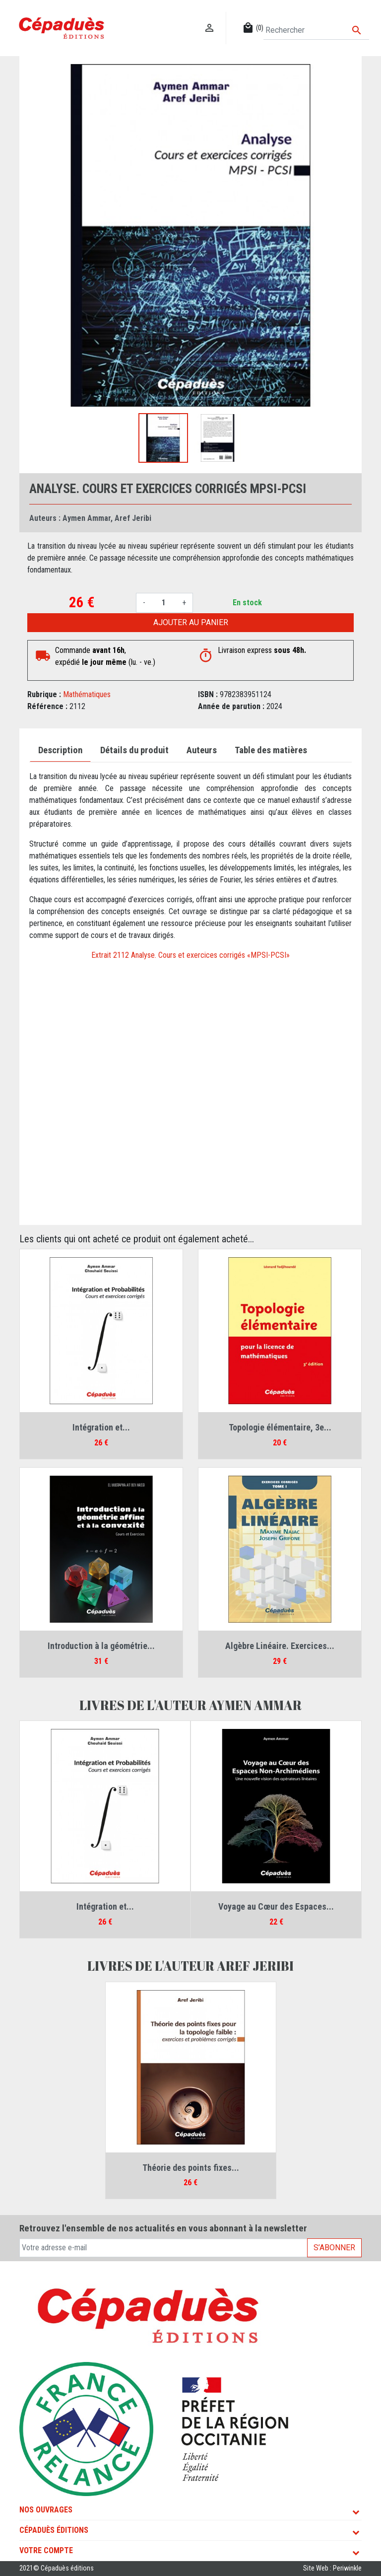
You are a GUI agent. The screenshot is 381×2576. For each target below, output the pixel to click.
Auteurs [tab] (202, 750)
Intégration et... (101, 1427)
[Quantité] (163, 602)
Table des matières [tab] (271, 750)
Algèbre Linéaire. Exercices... (279, 1646)
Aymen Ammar (87, 518)
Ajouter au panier (190, 622)
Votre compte (46, 2550)
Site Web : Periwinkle (332, 2568)
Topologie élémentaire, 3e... (280, 1427)
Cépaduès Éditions (53, 2530)
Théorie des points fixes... (190, 2167)
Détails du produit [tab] (134, 750)
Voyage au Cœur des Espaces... (276, 1906)
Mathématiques (87, 694)
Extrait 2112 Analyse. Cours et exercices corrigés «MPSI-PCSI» (190, 955)
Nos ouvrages (45, 2509)
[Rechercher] (316, 30)
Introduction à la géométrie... (101, 1646)
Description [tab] (60, 750)
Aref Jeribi (133, 518)
